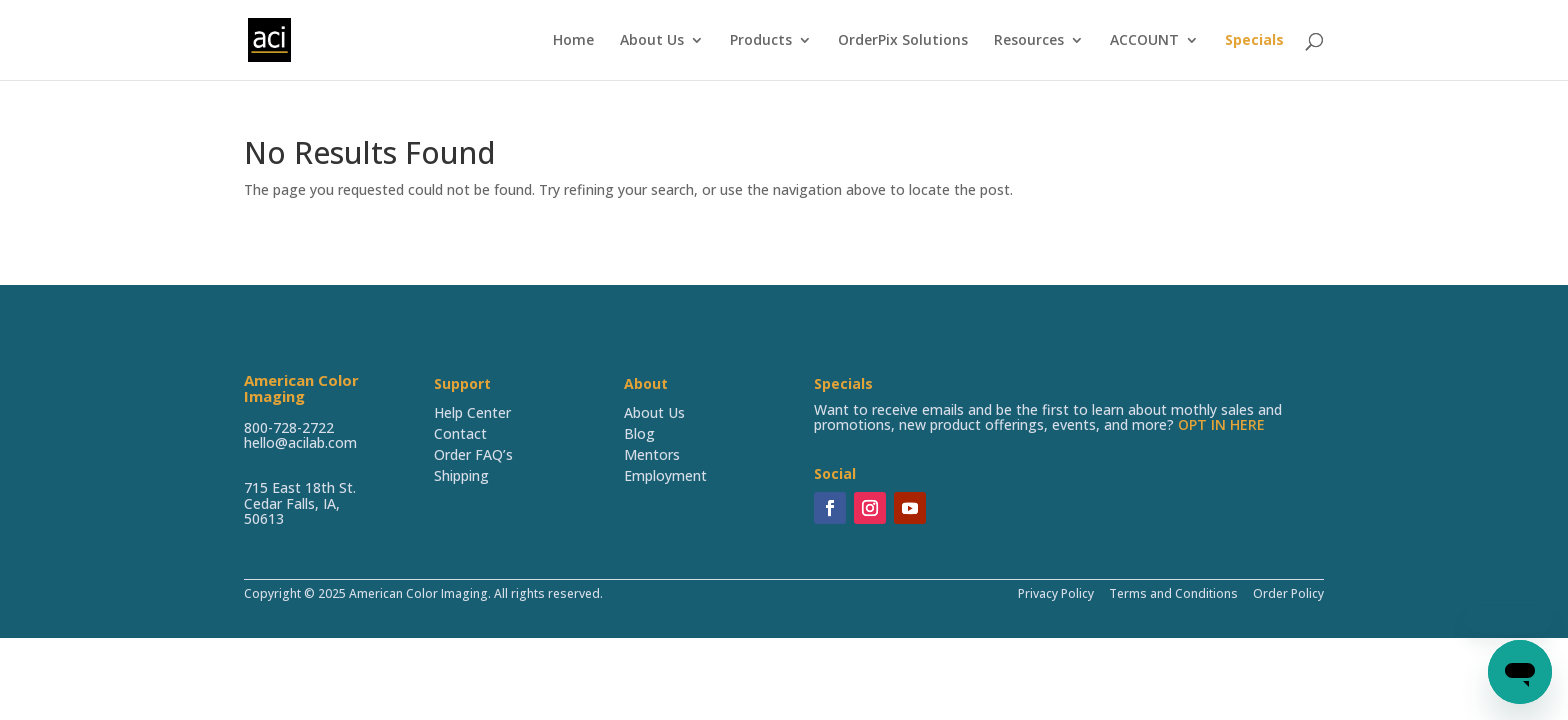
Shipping (461, 475)
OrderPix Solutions (903, 41)
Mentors (652, 454)
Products (761, 41)
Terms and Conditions (1173, 593)
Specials (1254, 41)
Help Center (472, 412)
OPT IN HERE (1221, 424)
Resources (1029, 41)
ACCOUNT (1144, 41)
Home (573, 41)
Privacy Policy (1056, 593)
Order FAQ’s (473, 454)
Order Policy (1287, 593)
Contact (460, 433)
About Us (652, 41)
